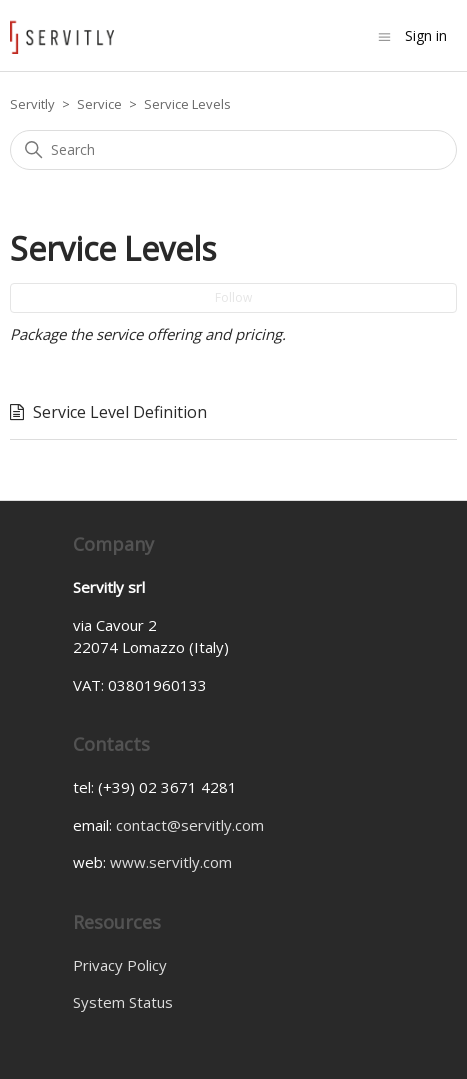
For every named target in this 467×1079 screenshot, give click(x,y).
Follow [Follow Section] (233, 297)
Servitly (32, 104)
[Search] (233, 150)
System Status (123, 1002)
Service (99, 104)
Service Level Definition (120, 412)
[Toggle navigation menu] (384, 35)
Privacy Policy (120, 965)
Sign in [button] (426, 35)
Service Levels (187, 104)
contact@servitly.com (190, 825)
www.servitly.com (171, 862)
